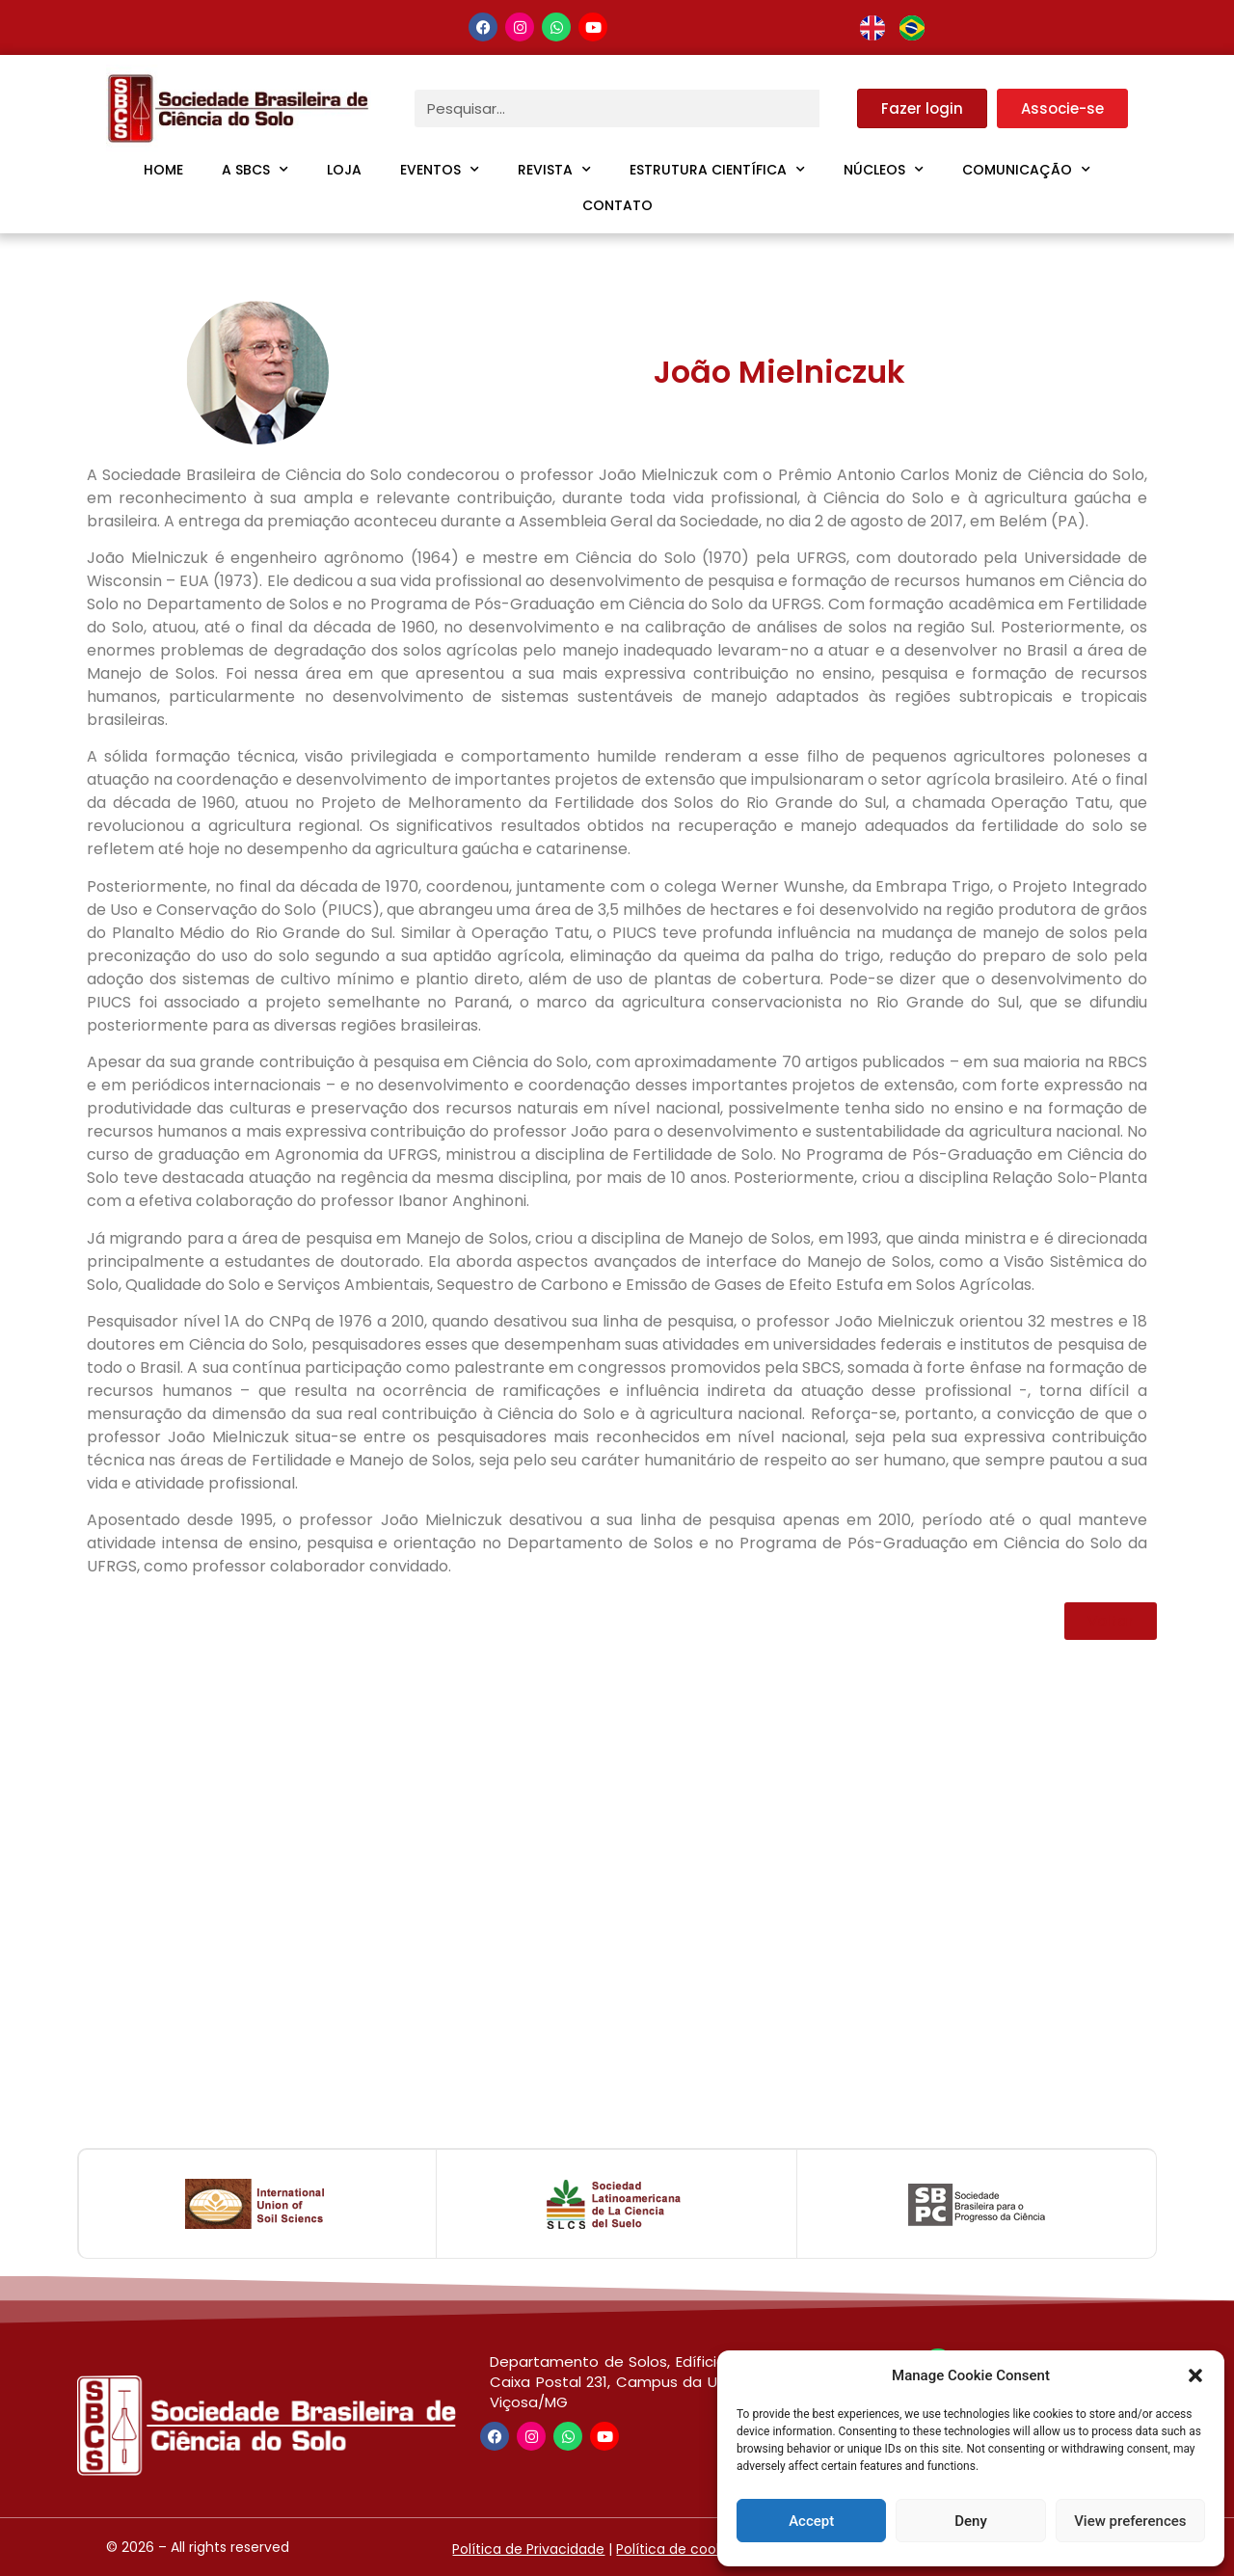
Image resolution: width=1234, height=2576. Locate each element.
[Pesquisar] (838, 108)
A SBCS (255, 169)
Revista (554, 169)
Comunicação (1026, 169)
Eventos (439, 169)
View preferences (1130, 2521)
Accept (811, 2521)
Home (163, 169)
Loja (344, 169)
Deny (970, 2521)
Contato (617, 205)
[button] (1195, 2375)
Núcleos (884, 169)
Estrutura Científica (717, 169)
